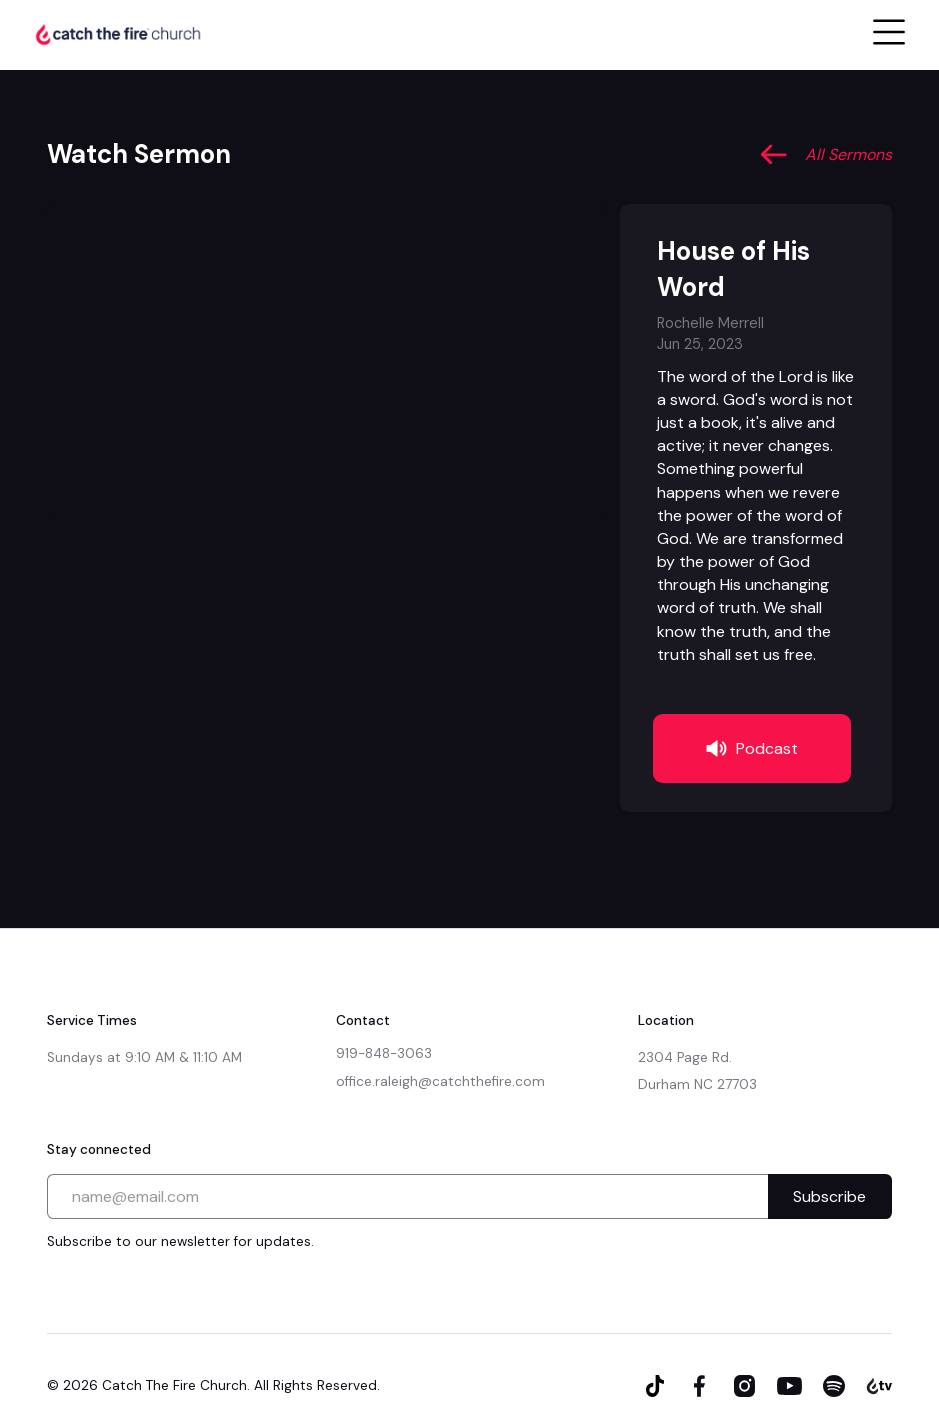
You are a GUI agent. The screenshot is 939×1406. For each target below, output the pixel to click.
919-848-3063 (384, 1053)
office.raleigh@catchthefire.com (440, 1081)
